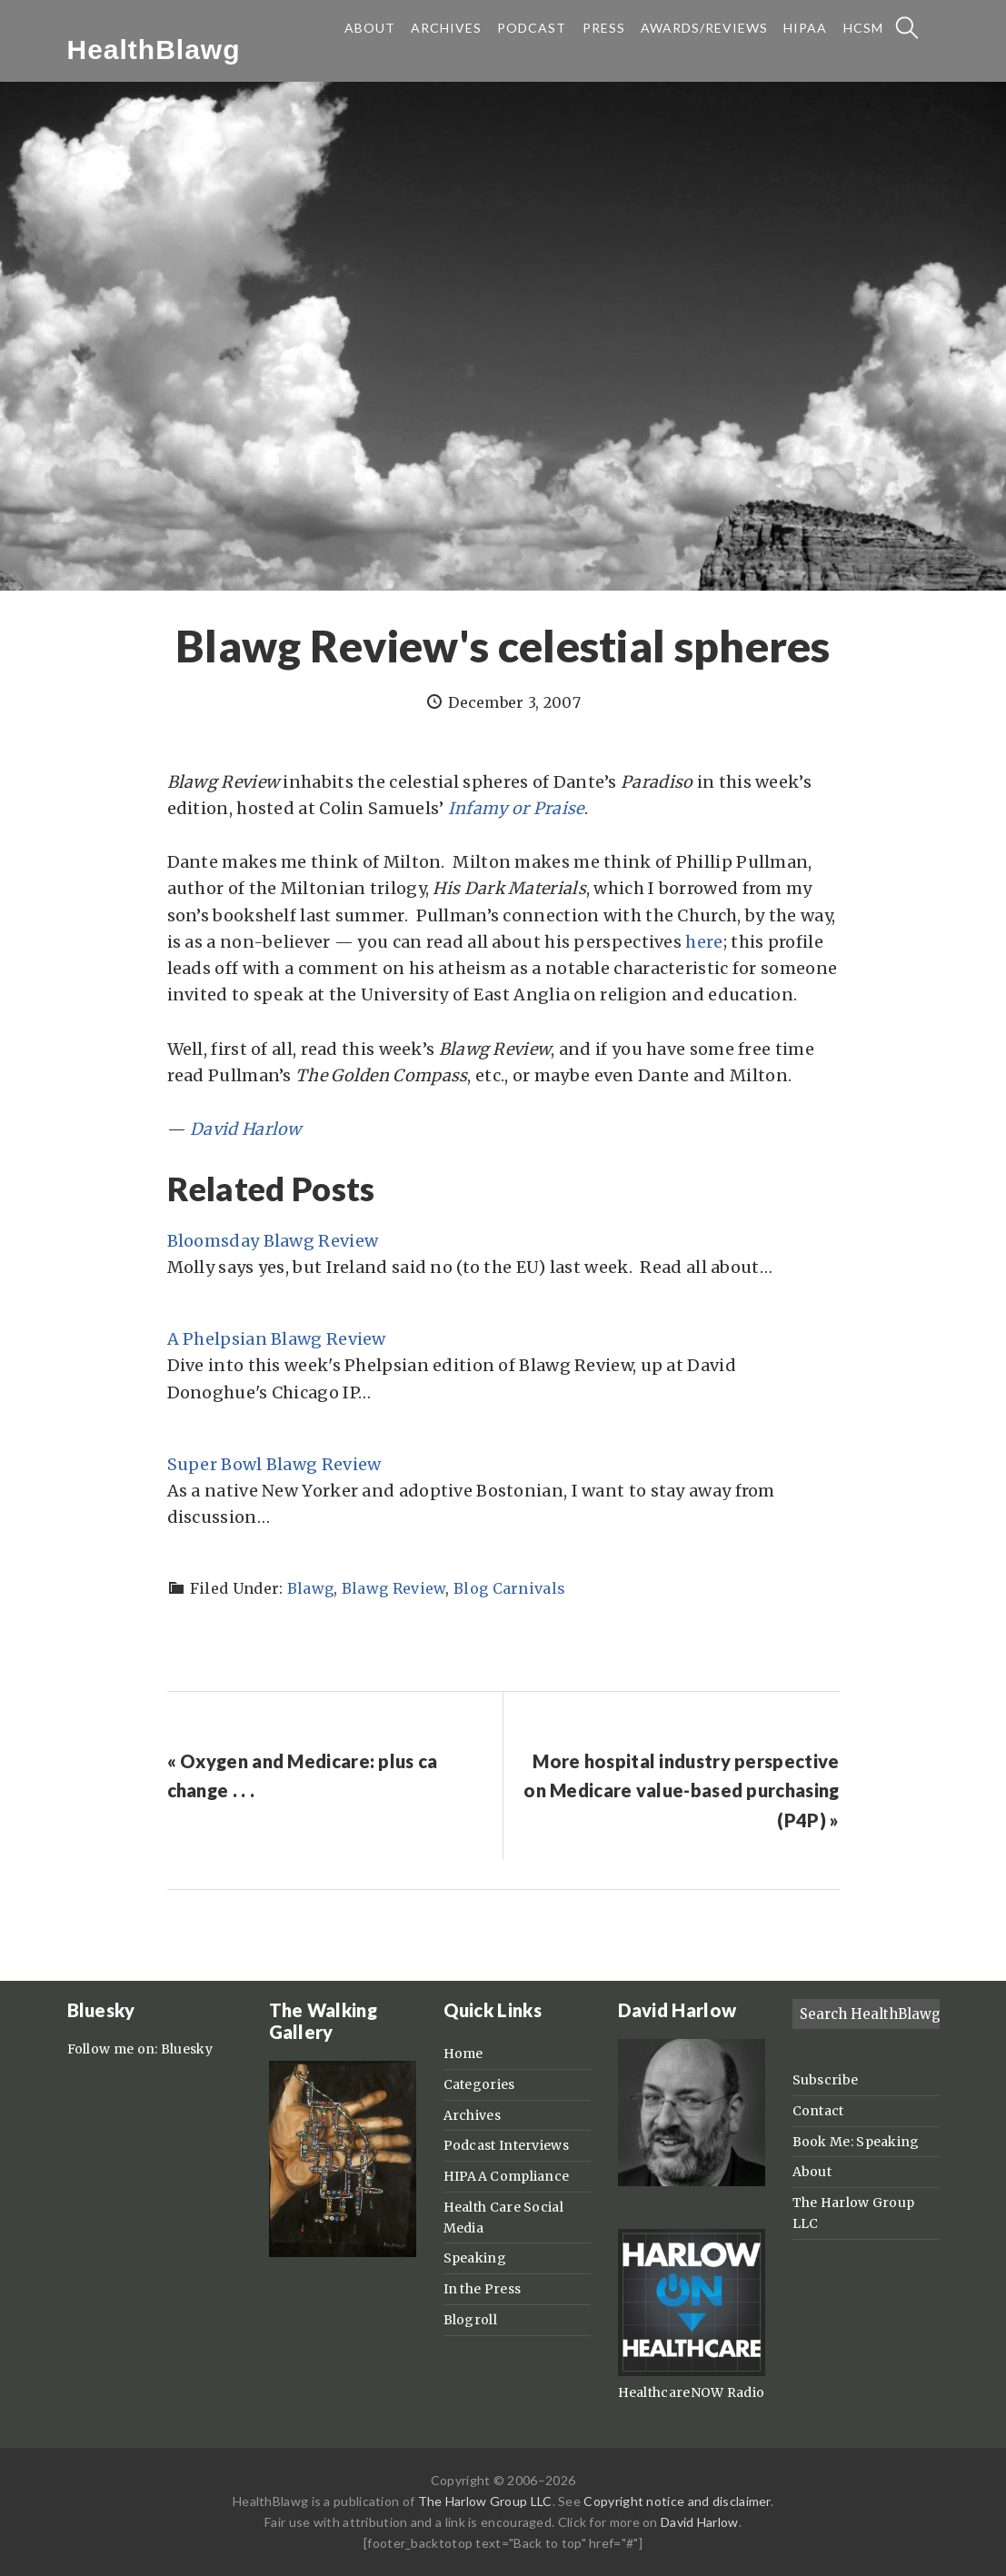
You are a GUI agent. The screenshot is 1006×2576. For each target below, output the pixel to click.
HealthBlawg (154, 50)
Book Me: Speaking (856, 2141)
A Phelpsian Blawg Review (276, 1338)
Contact (818, 2111)
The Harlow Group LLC (485, 2501)
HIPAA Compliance (506, 2176)
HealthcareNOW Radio (691, 2392)
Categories (479, 2084)
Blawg (310, 1588)
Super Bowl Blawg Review (274, 1464)
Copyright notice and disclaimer (676, 2501)
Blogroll (470, 2320)
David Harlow (700, 2522)
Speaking (474, 2258)
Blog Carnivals (509, 1588)
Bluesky (187, 2049)
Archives (472, 2115)
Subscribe (825, 2080)
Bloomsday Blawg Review (273, 1240)
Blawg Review (394, 1588)
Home (463, 2053)
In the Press (482, 2289)
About (812, 2171)
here (703, 941)
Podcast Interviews (506, 2145)
